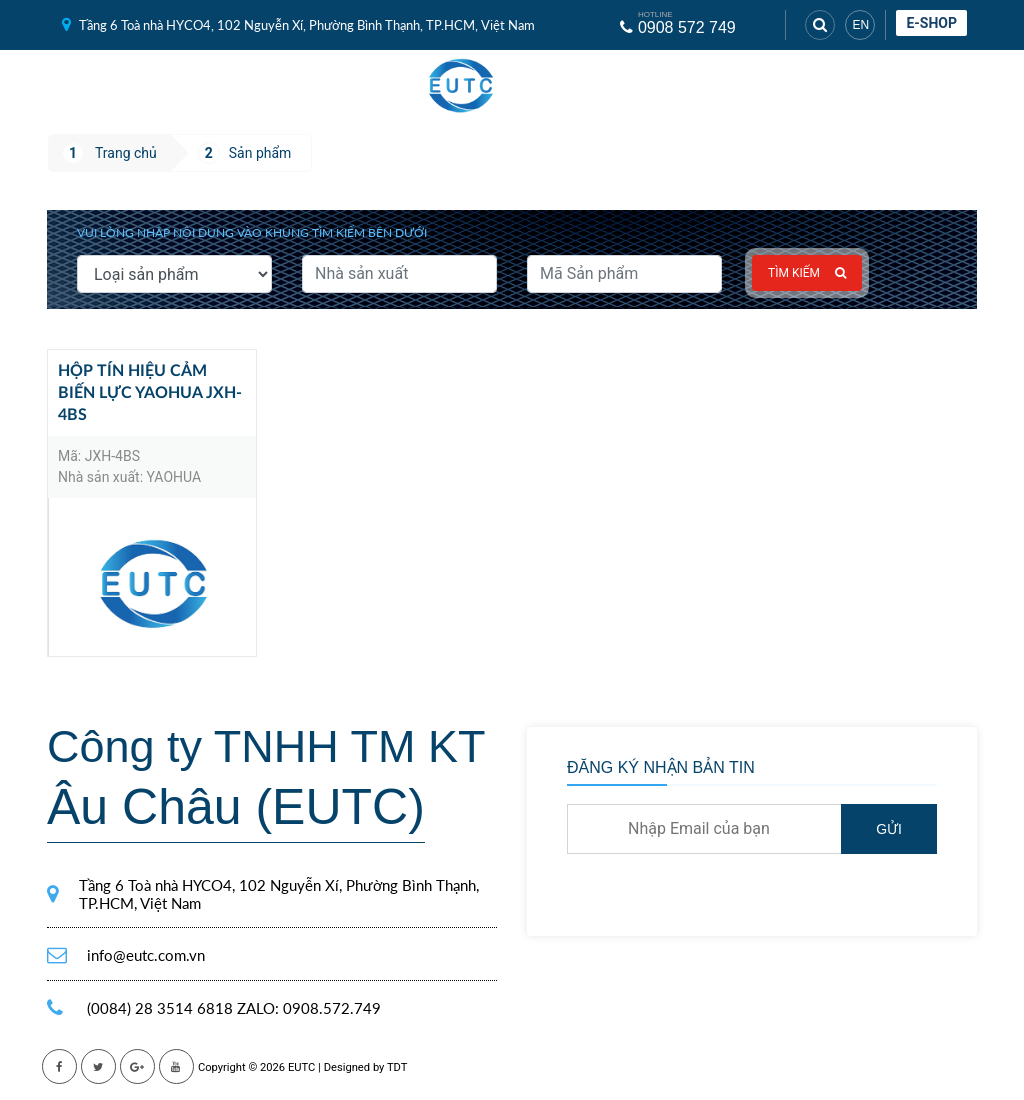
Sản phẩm (260, 153)
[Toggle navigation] (572, 86)
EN (860, 25)
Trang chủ (126, 153)
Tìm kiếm (807, 273)
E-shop (931, 23)
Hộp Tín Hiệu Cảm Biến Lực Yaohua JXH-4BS (150, 393)
